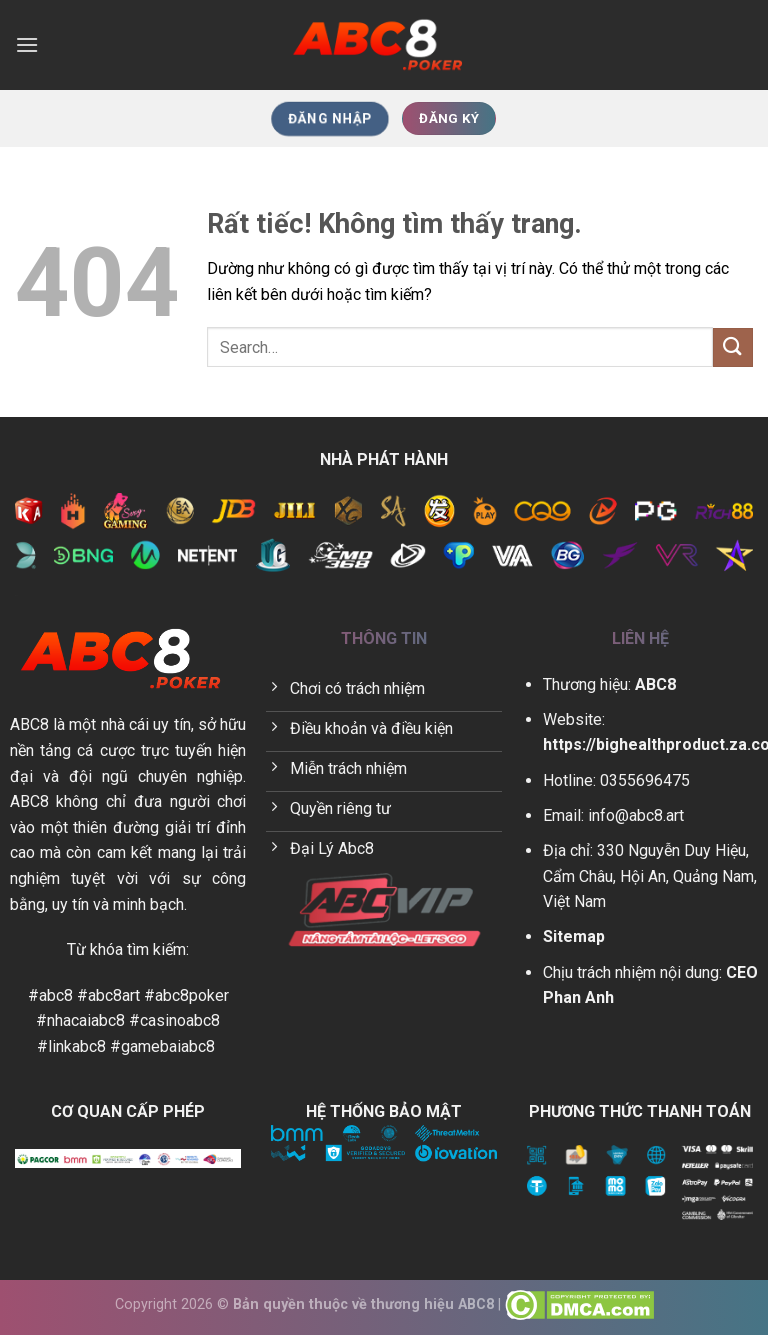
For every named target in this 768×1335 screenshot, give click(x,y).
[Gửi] (733, 347)
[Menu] (27, 44)
